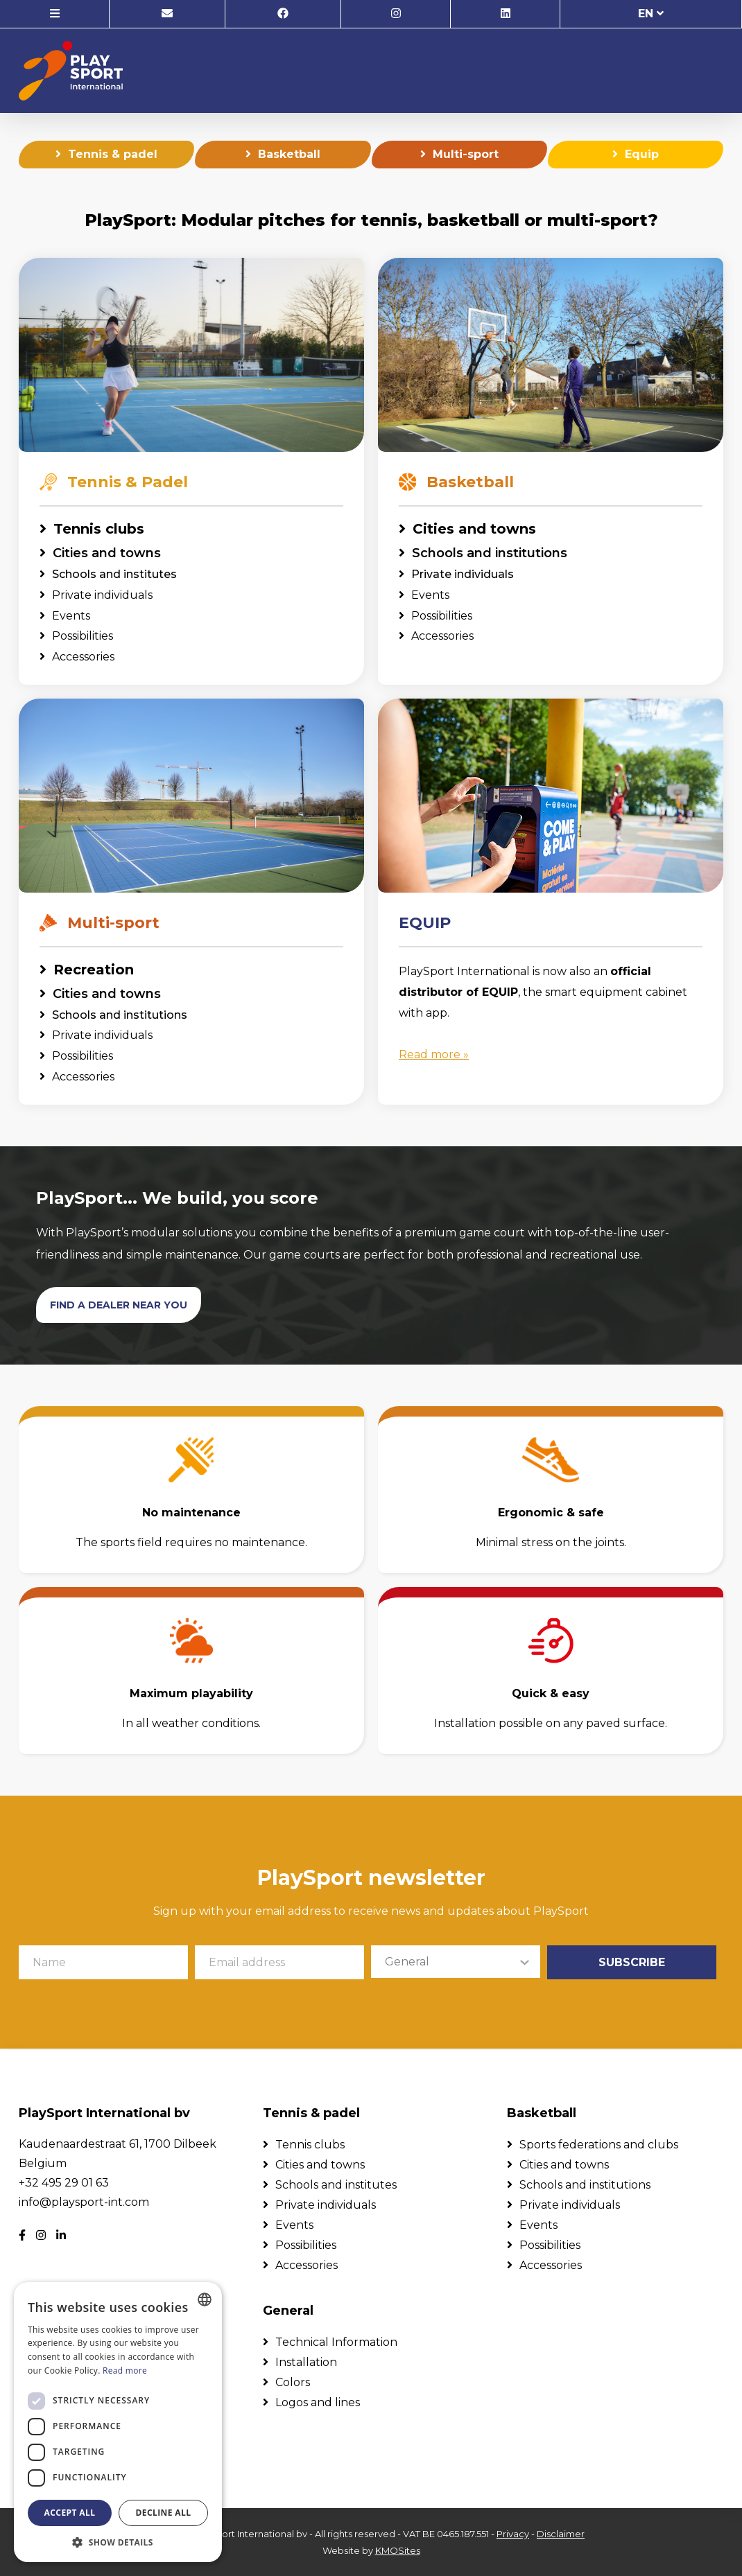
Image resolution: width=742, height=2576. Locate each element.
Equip (642, 156)
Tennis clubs (98, 531)
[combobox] (205, 2299)
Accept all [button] (70, 2512)
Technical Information (336, 2342)
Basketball (289, 156)
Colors (292, 2382)
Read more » (434, 1056)
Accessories (83, 658)
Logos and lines (317, 2402)
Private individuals (102, 597)
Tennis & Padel (114, 484)
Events (71, 617)
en (651, 13)
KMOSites (397, 2550)
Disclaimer (561, 2533)
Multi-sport (466, 156)
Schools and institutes (114, 576)
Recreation (93, 971)
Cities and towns (107, 555)
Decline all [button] (163, 2512)
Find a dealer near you (118, 1306)
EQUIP (425, 924)
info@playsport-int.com (84, 2202)
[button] (118, 2541)
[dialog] (118, 2422)
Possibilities (82, 638)
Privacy (513, 2533)
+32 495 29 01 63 (64, 2182)
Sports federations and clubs (598, 2144)
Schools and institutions (489, 555)
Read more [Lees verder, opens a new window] (125, 2370)
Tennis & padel (112, 156)
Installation (306, 2362)
